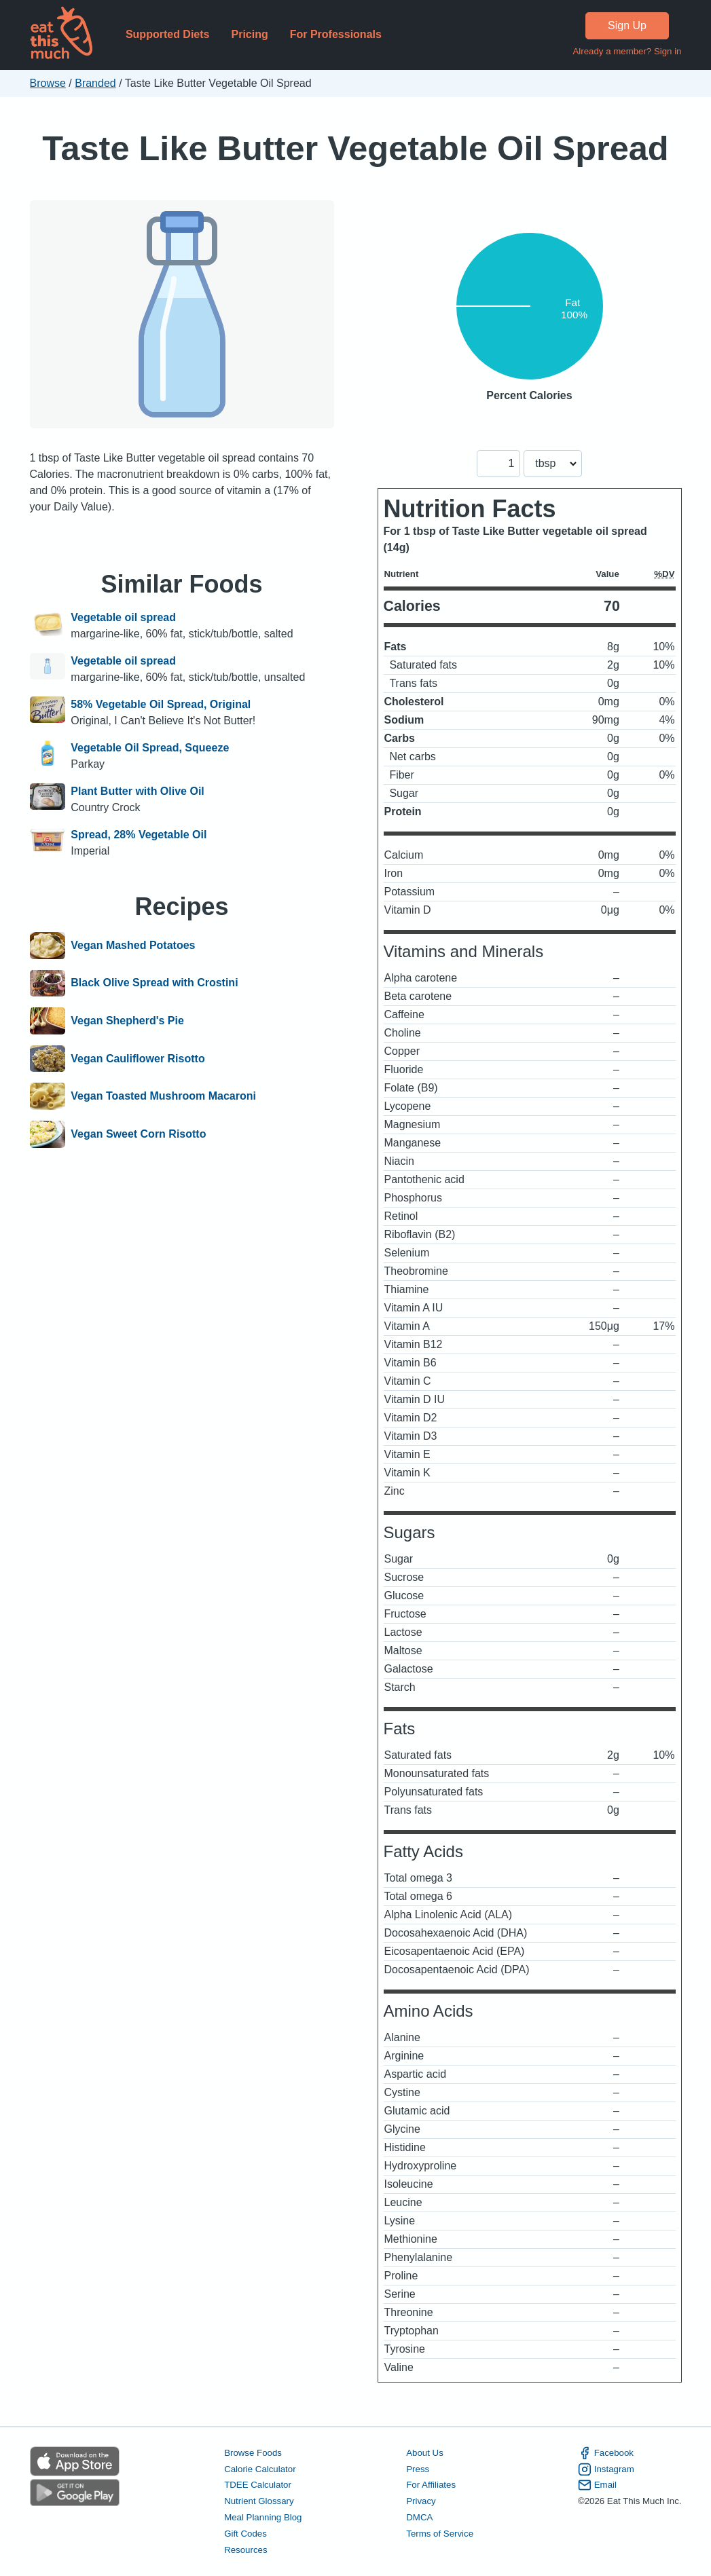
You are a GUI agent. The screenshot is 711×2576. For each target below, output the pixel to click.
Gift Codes (245, 2533)
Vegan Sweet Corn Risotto (138, 1134)
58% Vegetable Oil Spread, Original (161, 704)
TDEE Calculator (257, 2485)
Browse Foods (253, 2453)
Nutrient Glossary (258, 2501)
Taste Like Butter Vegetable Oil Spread (355, 148)
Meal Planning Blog (263, 2517)
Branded (95, 83)
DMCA (419, 2517)
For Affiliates (431, 2485)
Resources (245, 2550)
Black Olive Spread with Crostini (154, 983)
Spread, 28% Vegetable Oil (138, 834)
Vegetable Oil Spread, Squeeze (150, 747)
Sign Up (627, 25)
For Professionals (336, 34)
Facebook (606, 2453)
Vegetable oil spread (123, 617)
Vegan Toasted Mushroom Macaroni (163, 1096)
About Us (424, 2453)
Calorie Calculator (259, 2469)
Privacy (421, 2501)
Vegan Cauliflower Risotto (137, 1058)
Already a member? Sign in (626, 51)
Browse (48, 83)
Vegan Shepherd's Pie (127, 1020)
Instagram (606, 2469)
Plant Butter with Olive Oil (137, 791)
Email (597, 2485)
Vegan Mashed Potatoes (133, 945)
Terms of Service (439, 2533)
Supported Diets (168, 34)
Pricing (249, 34)
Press (417, 2469)
